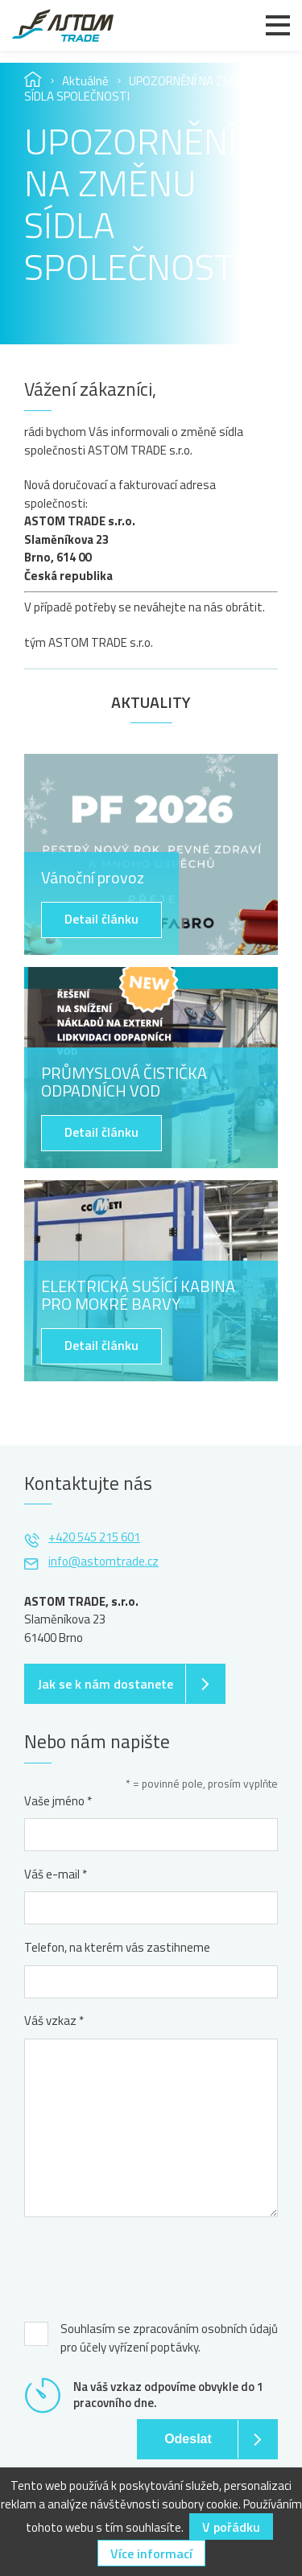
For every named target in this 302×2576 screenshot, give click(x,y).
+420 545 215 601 (94, 1537)
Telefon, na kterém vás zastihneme (117, 1948)
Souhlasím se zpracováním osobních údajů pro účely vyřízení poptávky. (169, 2338)
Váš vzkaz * (54, 2021)
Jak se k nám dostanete (105, 1683)
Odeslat (188, 2439)
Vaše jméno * (58, 1801)
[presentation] (146, 2264)
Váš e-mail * (55, 1874)
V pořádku (231, 2527)
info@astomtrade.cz (103, 1561)
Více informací (151, 2553)
